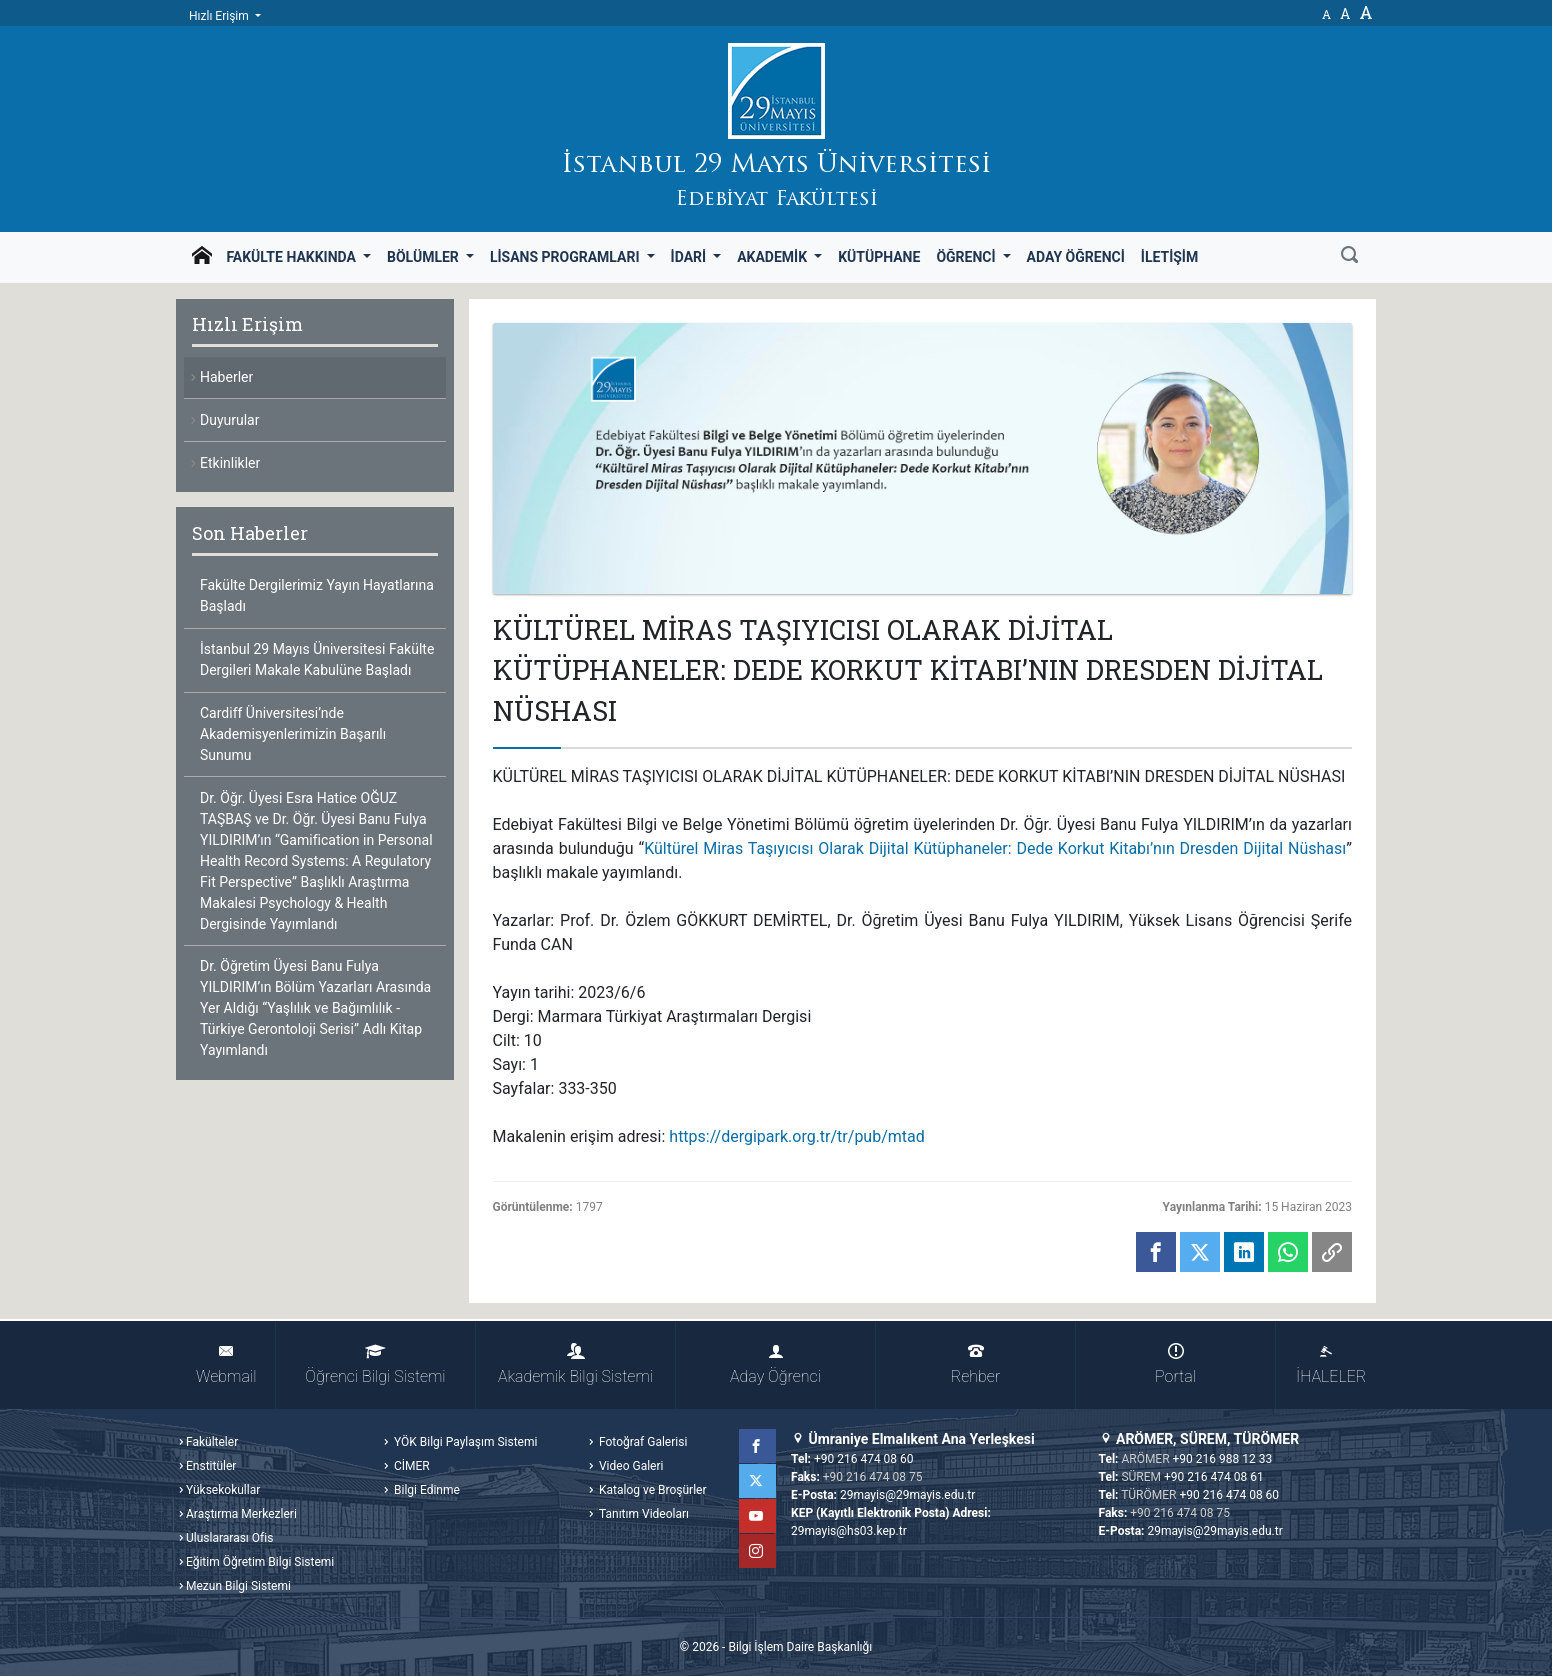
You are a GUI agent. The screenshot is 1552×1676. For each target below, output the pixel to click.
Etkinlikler (230, 463)
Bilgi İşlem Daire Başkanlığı (800, 1647)
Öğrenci (967, 257)
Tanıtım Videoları (642, 1514)
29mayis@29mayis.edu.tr (907, 1495)
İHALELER (1331, 1364)
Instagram (759, 1551)
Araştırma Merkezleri (241, 1514)
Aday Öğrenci (1076, 257)
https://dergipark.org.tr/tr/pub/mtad (796, 1136)
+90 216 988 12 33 (1223, 1459)
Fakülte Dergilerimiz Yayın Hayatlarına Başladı (317, 595)
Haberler (226, 377)
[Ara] (1349, 257)
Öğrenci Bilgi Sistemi (375, 1364)
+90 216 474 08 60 (864, 1459)
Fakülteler (212, 1442)
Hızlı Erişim (220, 16)
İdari (690, 257)
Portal (1175, 1364)
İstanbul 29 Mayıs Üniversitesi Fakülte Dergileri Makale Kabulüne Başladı (317, 659)
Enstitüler (211, 1466)
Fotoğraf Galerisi (641, 1442)
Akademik (773, 257)
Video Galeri (629, 1466)
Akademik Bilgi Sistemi (575, 1364)
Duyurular (229, 420)
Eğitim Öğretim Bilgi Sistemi (260, 1562)
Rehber (975, 1364)
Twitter (759, 1481)
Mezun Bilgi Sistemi (238, 1586)
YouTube (759, 1516)
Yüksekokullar (223, 1490)
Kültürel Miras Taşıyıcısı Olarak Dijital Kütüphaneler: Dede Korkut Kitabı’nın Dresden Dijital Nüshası (995, 848)
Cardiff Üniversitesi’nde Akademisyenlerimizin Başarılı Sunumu (293, 734)
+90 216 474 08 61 (1214, 1477)
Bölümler (424, 257)
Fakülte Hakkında (292, 257)
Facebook (759, 1446)
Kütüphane (879, 257)
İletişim (1169, 257)
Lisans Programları (566, 257)
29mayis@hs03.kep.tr (849, 1531)
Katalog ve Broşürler (651, 1490)
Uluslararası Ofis (229, 1538)
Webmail (226, 1364)
